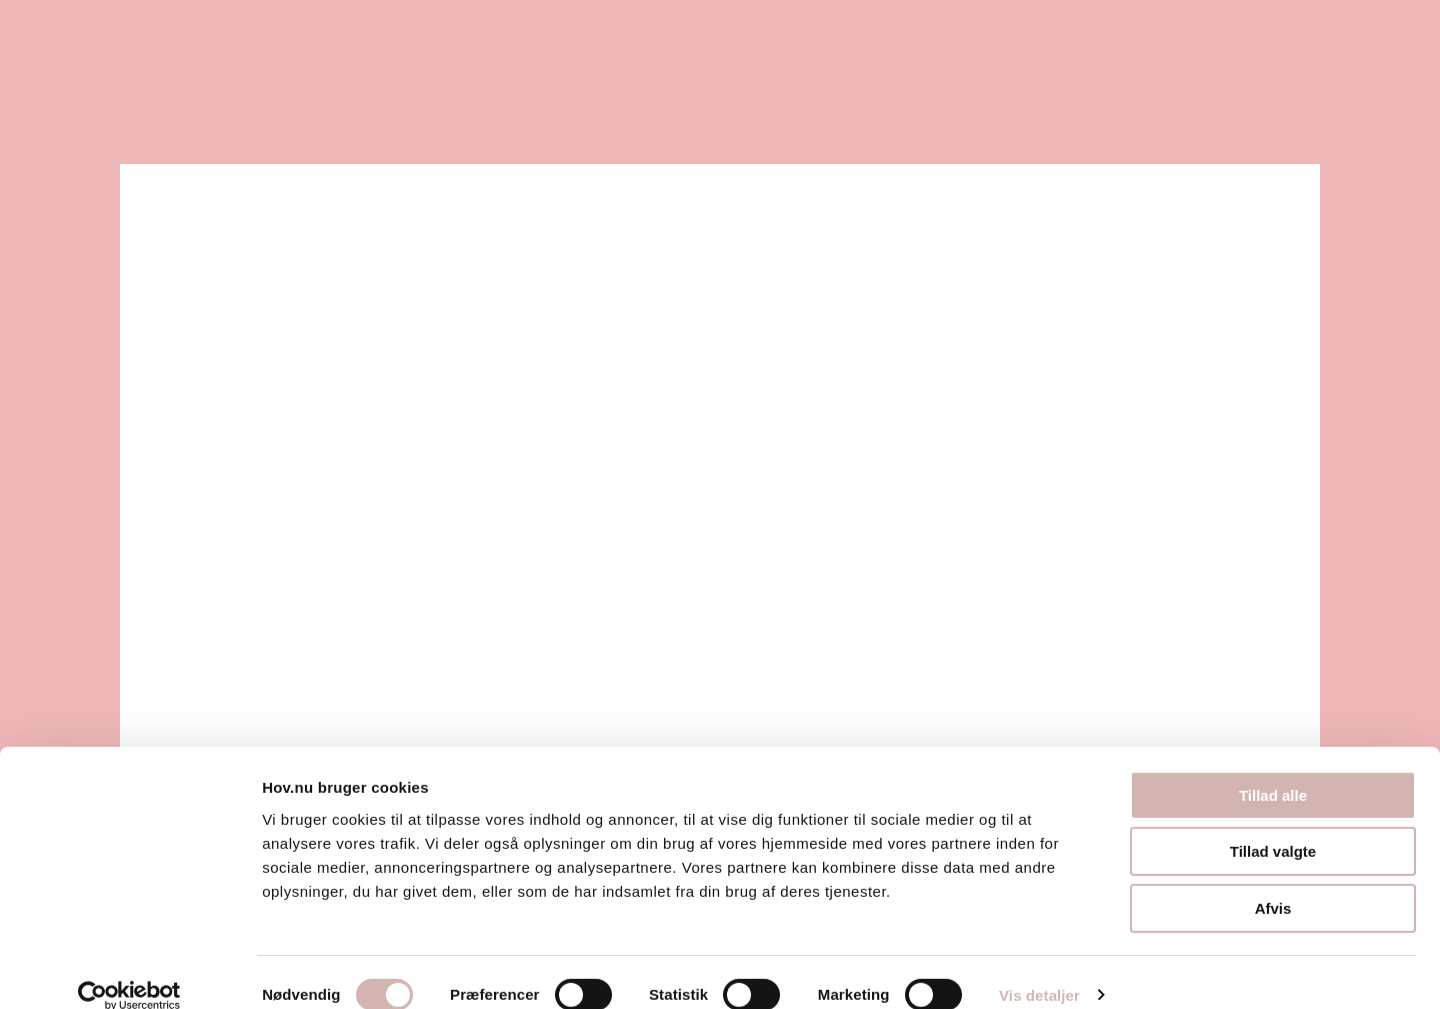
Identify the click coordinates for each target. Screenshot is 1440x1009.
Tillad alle (1273, 769)
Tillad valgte (1273, 826)
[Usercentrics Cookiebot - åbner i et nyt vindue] (129, 970)
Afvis (1273, 882)
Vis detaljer (1039, 969)
